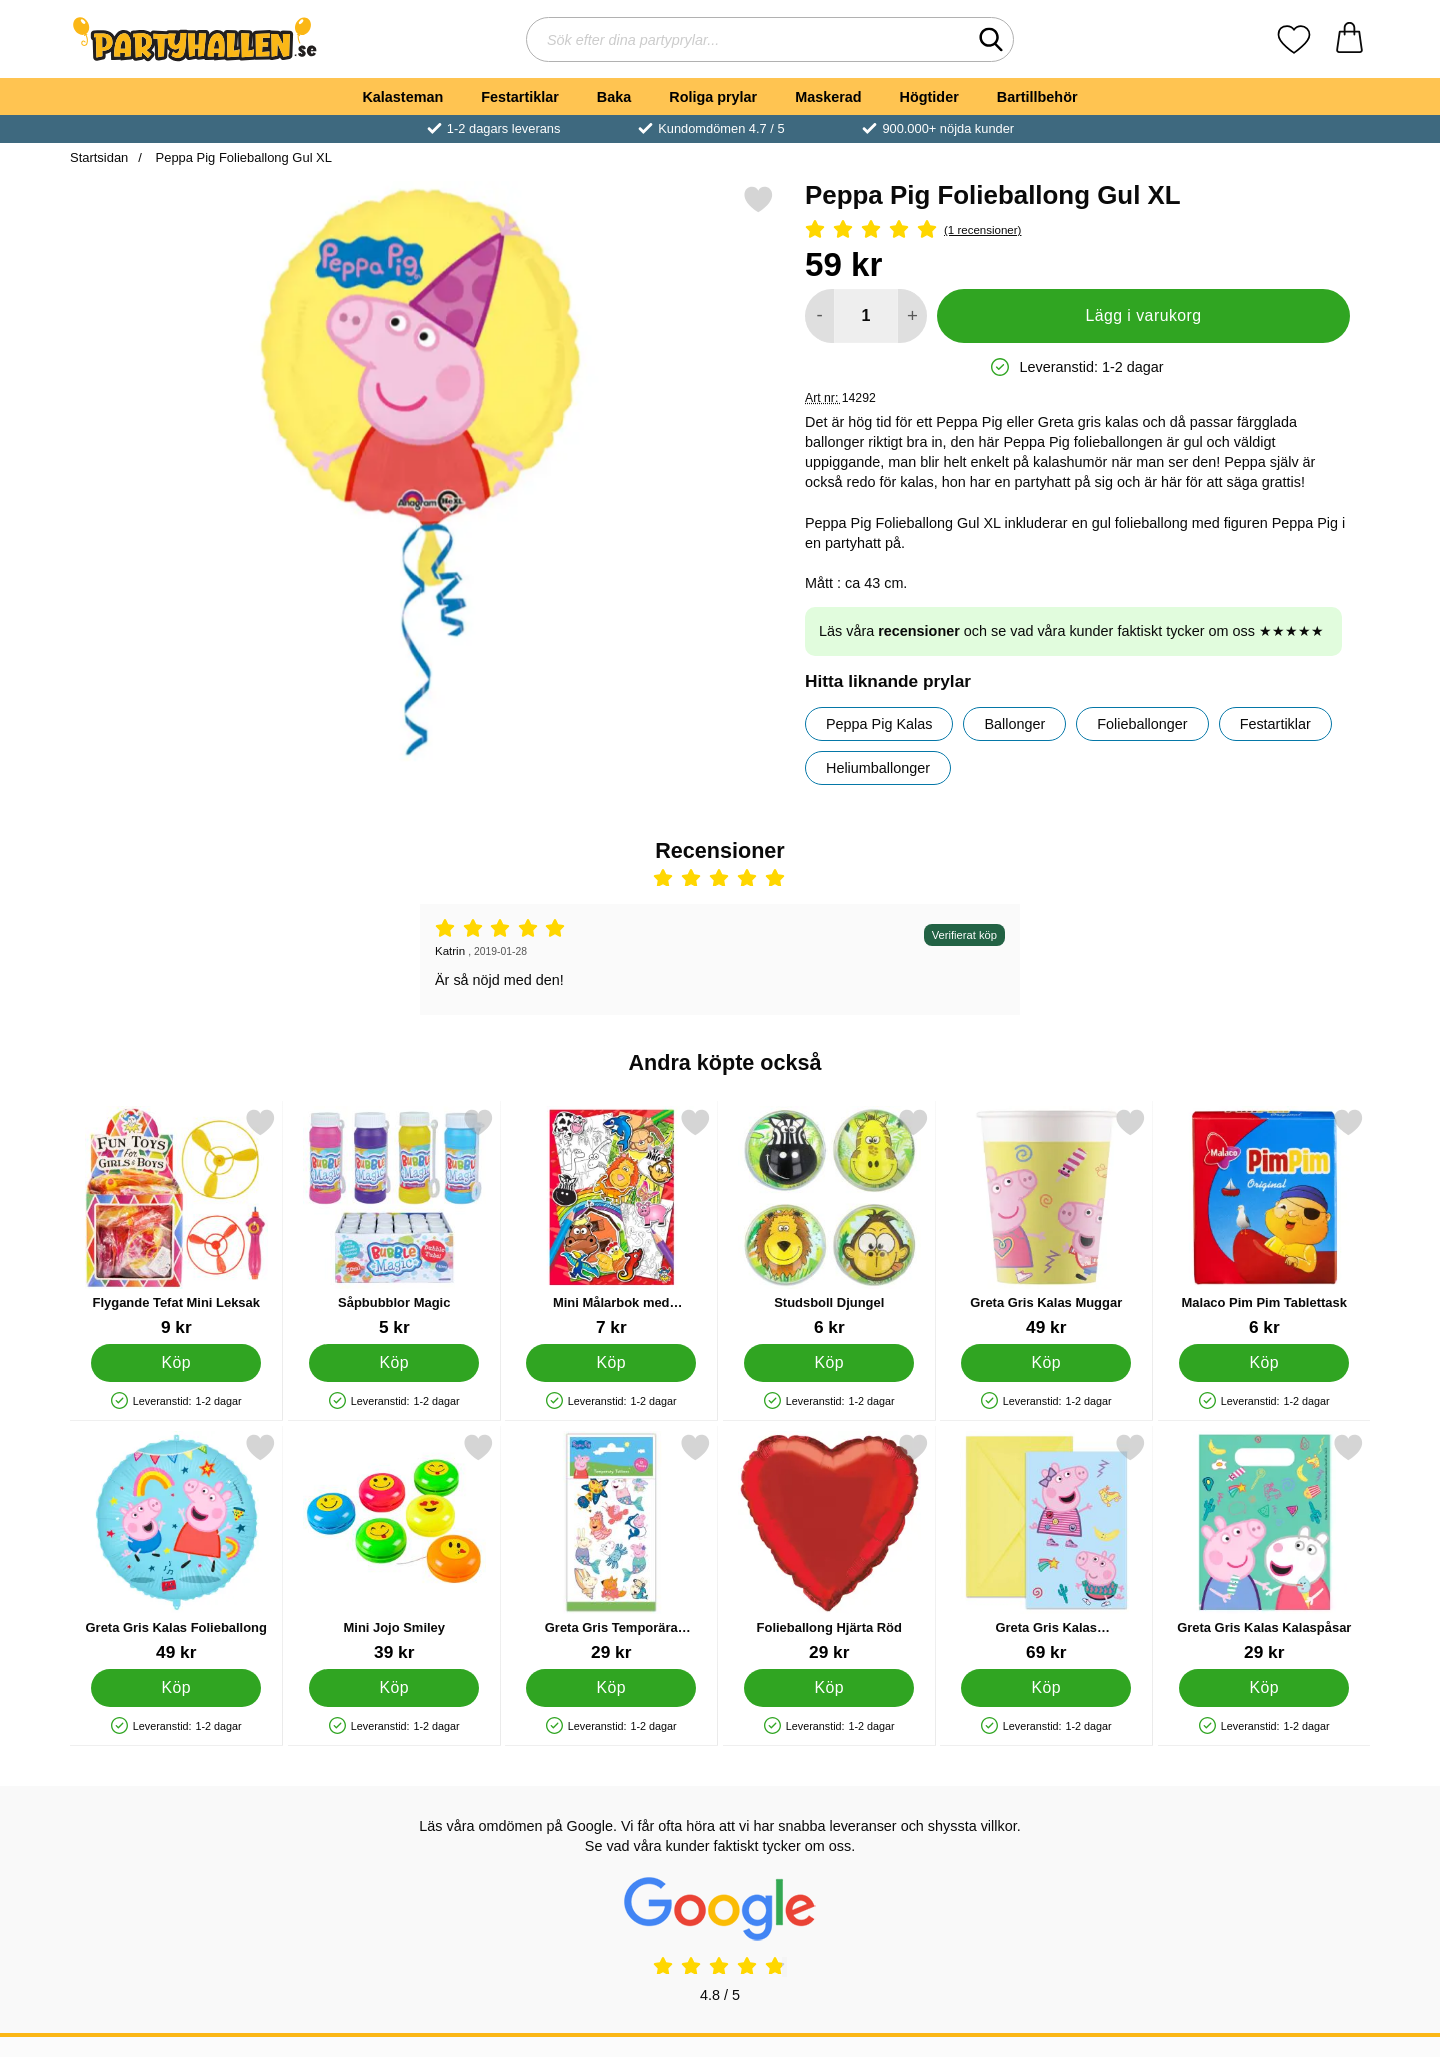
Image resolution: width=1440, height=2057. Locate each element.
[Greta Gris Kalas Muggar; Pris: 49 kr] (1046, 1222)
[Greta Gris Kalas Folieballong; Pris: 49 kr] (176, 1547)
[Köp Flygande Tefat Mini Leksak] (176, 1363)
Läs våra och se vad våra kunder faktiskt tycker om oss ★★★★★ (1071, 631)
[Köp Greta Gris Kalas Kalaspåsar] (1264, 1688)
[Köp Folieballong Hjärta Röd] (829, 1688)
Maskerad (828, 97)
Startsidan (99, 157)
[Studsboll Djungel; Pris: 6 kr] (829, 1222)
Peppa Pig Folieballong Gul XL (242, 157)
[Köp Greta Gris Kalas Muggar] (1046, 1363)
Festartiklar (520, 97)
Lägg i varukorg (1143, 315)
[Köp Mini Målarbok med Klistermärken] (611, 1363)
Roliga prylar (713, 97)
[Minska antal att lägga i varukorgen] (819, 316)
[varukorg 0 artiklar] (1349, 39)
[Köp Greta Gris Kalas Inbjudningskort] (1046, 1688)
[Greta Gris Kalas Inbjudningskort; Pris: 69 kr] (1046, 1547)
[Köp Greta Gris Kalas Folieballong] (176, 1688)
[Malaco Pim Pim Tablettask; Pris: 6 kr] (1264, 1222)
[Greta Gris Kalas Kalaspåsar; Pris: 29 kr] (1264, 1547)
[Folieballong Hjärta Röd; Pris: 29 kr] (829, 1547)
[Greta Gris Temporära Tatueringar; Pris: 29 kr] (611, 1547)
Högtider (929, 97)
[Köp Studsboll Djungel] (829, 1363)
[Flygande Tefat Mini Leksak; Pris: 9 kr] (176, 1222)
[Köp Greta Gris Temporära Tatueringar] (611, 1688)
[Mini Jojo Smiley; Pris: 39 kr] (394, 1547)
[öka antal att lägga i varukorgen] (912, 316)
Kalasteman (402, 97)
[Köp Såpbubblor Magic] (394, 1363)
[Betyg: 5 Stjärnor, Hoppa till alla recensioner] (1077, 230)
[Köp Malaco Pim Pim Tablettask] (1264, 1363)
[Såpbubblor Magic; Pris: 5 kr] (394, 1222)
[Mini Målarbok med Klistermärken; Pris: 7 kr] (611, 1222)
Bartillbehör (1037, 97)
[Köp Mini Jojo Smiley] (394, 1688)
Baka (614, 97)
